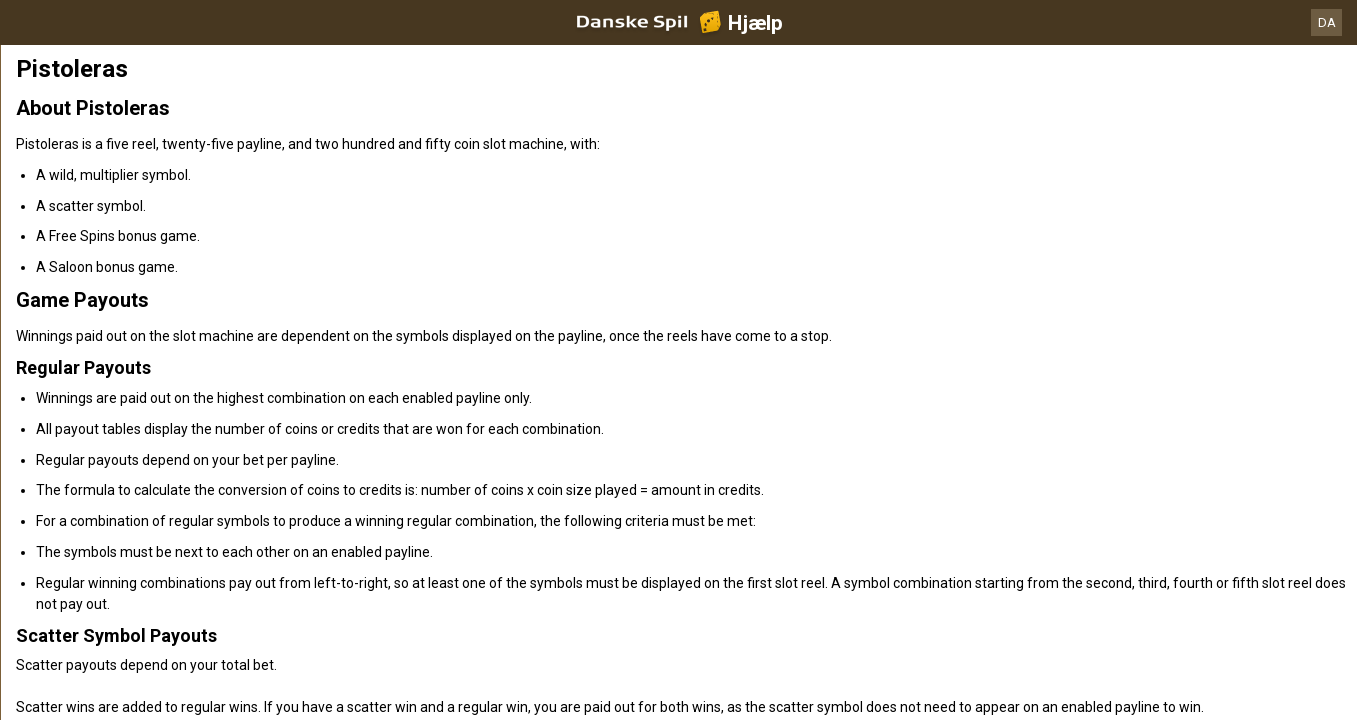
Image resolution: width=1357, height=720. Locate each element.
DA (1327, 22)
